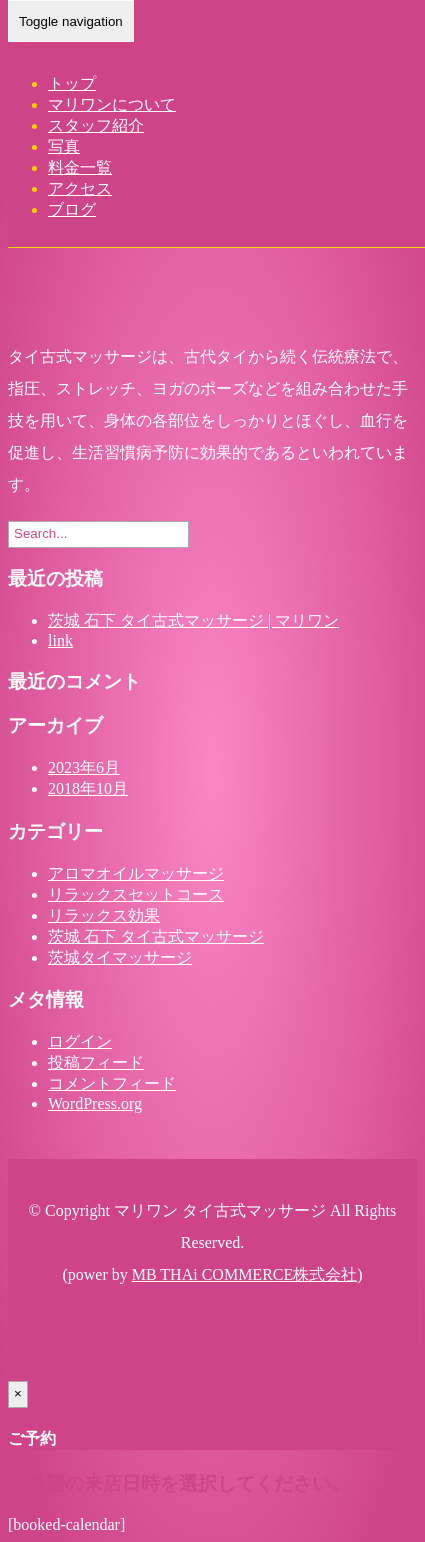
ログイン (80, 1041)
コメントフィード (112, 1083)
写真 (64, 146)
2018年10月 (88, 788)
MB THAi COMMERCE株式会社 (245, 1274)
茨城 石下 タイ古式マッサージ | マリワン (193, 620)
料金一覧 (80, 167)
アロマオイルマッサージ (136, 873)
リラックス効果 (104, 915)
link (60, 640)
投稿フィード (96, 1062)
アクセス (80, 188)
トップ (72, 83)
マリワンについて (112, 104)
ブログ (72, 209)
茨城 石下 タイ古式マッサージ (156, 936)
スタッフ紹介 (96, 125)
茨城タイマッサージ (120, 957)
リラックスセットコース (136, 894)
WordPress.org (95, 1103)
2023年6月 (84, 767)
